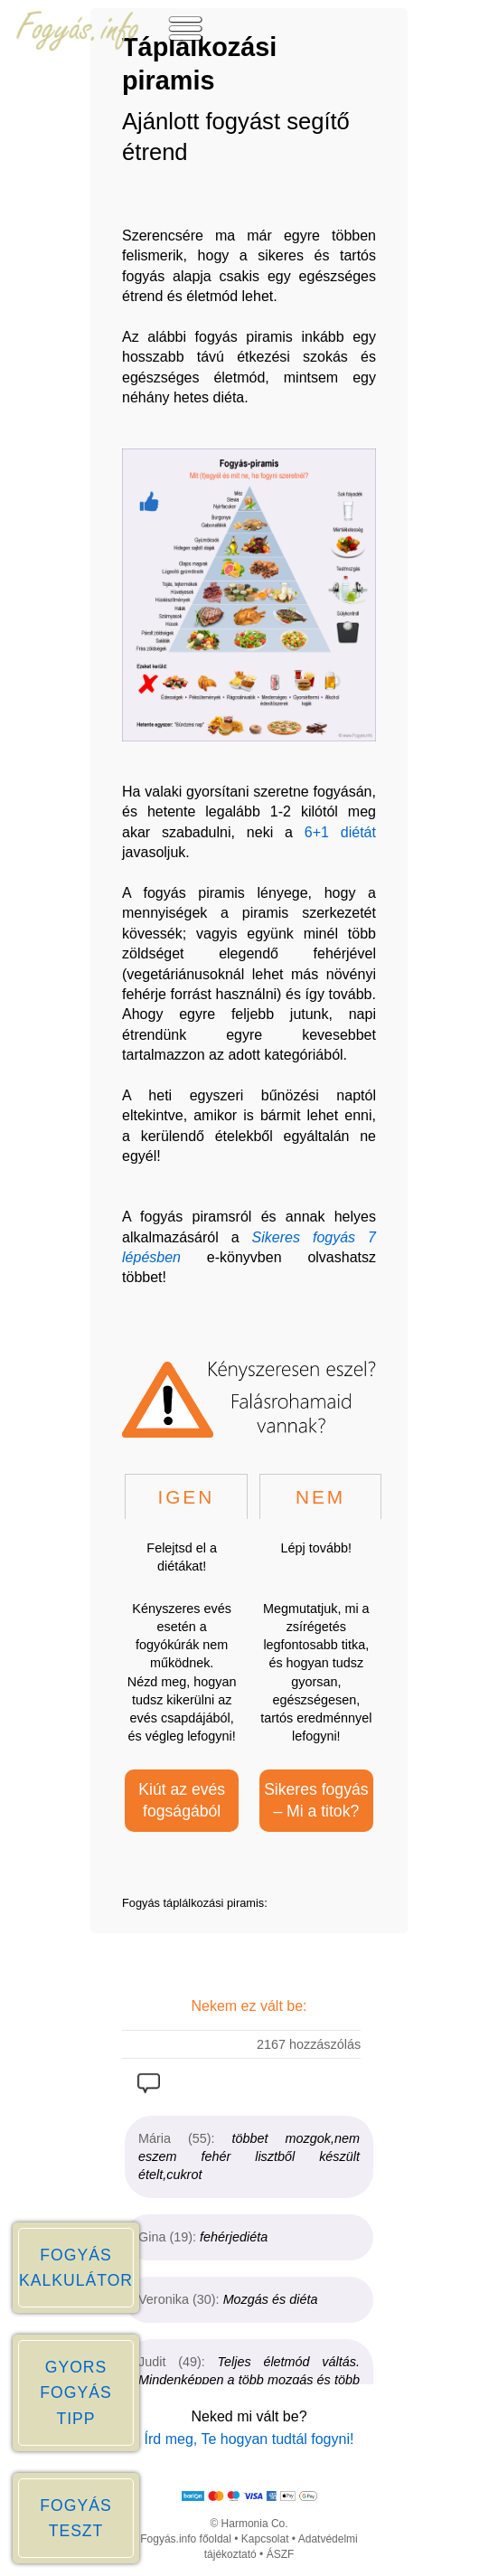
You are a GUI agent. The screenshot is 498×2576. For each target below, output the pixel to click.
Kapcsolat (265, 2539)
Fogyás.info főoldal (185, 2539)
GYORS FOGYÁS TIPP (75, 2392)
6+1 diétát (340, 832)
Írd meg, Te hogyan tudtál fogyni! (249, 2439)
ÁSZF (281, 2554)
